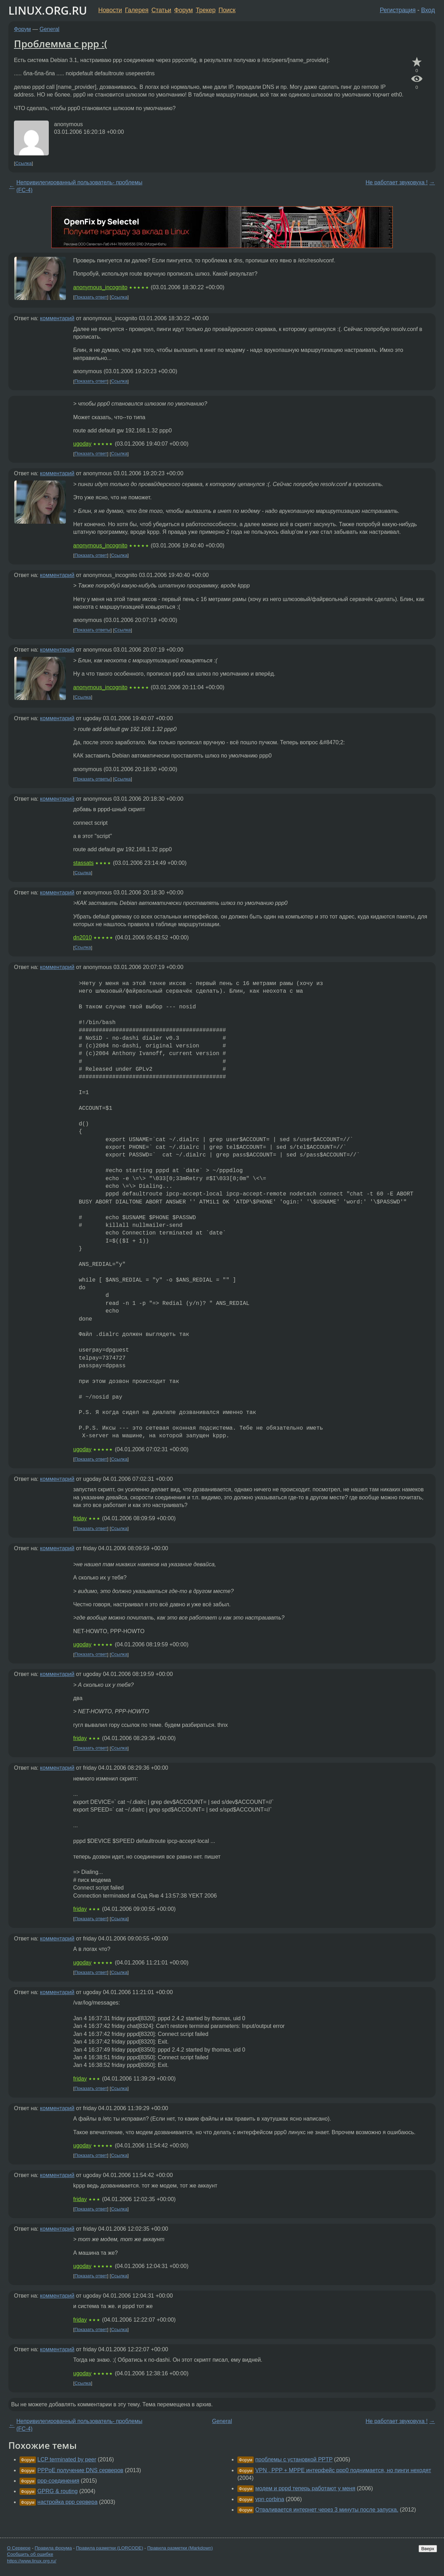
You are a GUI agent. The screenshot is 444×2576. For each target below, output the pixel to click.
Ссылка (23, 163)
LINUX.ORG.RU (47, 10)
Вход (428, 10)
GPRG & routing (57, 2491)
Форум (183, 10)
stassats (83, 863)
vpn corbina (269, 2499)
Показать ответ (91, 297)
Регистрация (398, 10)
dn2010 (82, 937)
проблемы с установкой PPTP (294, 2459)
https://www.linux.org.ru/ (31, 2560)
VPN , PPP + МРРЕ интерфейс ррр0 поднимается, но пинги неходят (343, 2470)
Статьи (161, 10)
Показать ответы (92, 630)
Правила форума (53, 2548)
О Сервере (19, 2548)
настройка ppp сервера (67, 2502)
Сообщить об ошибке (30, 2554)
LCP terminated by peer (66, 2459)
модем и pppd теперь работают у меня (305, 2488)
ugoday (82, 444)
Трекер (206, 10)
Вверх (427, 2548)
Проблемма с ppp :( (60, 43)
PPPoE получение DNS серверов (80, 2470)
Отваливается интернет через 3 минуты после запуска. (326, 2510)
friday (80, 1518)
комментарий (57, 318)
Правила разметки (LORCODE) (109, 2548)
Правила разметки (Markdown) (180, 2548)
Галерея (136, 10)
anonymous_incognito (100, 287)
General (50, 29)
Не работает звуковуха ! (397, 182)
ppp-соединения (58, 2481)
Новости (110, 10)
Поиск (227, 10)
